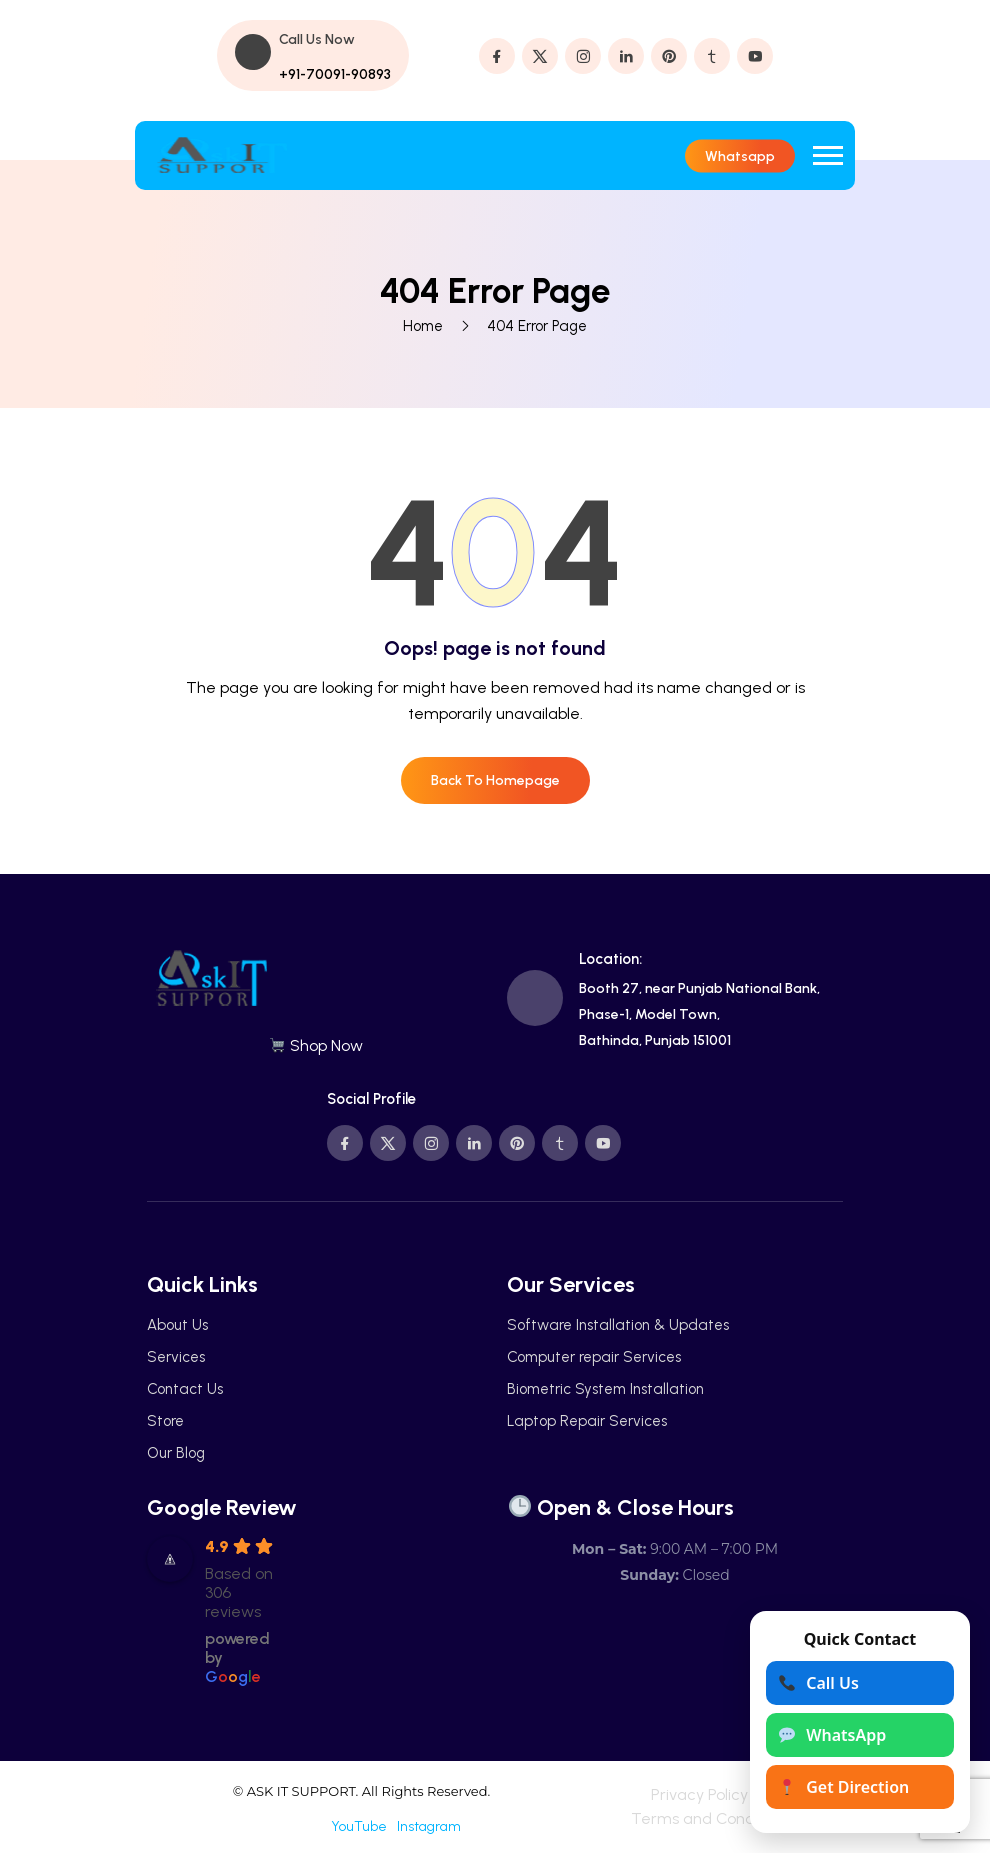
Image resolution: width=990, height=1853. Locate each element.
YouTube (359, 1826)
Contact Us (185, 1389)
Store (165, 1421)
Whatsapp (740, 155)
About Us (177, 1325)
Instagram (429, 1826)
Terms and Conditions (711, 1818)
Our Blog (176, 1453)
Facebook (291, 1826)
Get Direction (844, 1787)
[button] (828, 155)
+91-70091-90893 (335, 74)
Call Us (819, 1683)
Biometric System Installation (605, 1389)
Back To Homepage (495, 780)
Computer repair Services (594, 1357)
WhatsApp (832, 1735)
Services (176, 1357)
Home (423, 326)
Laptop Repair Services (587, 1421)
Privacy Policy (699, 1794)
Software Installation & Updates (618, 1325)
